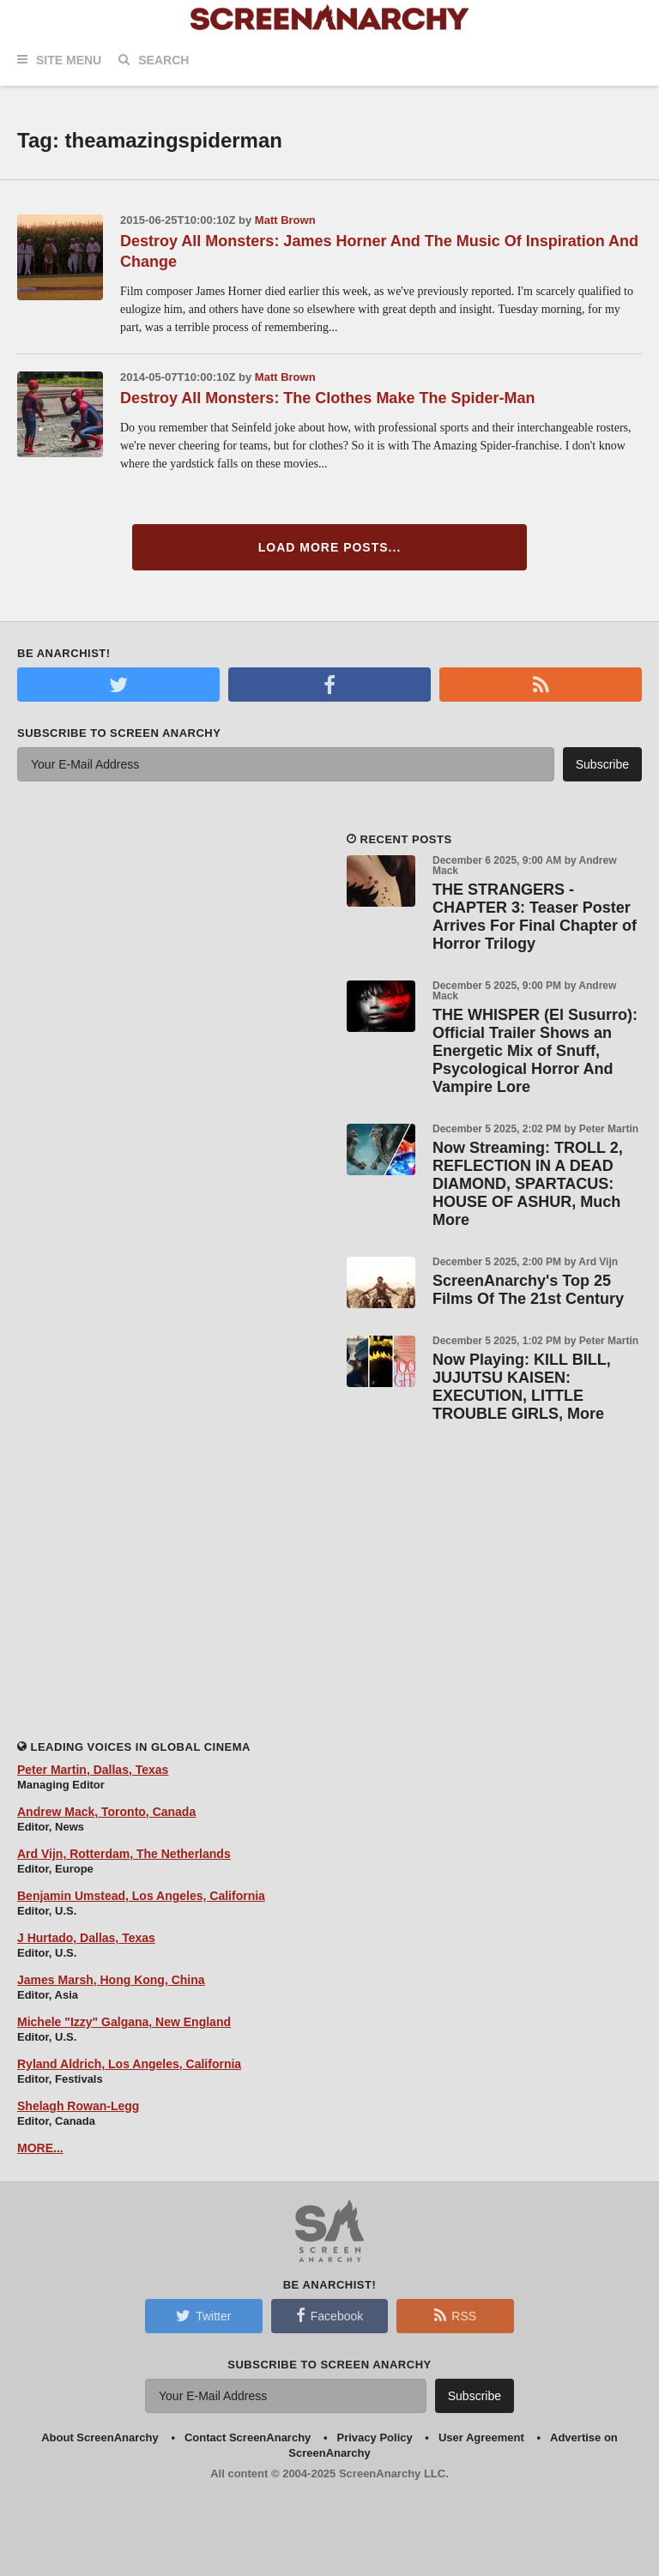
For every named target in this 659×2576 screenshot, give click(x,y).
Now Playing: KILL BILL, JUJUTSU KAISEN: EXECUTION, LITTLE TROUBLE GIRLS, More (521, 1386)
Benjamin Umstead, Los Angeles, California (141, 1896)
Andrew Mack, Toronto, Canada (106, 1812)
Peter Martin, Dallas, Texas (92, 1770)
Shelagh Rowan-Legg (78, 2106)
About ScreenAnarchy (100, 2437)
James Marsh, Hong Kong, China (111, 1980)
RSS (455, 2315)
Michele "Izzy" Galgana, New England (124, 2022)
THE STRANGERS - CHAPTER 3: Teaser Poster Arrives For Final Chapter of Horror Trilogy (534, 916)
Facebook (329, 2315)
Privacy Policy (375, 2437)
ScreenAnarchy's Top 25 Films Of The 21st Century (528, 1289)
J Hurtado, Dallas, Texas (86, 1938)
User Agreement (481, 2437)
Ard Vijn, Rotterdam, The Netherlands (124, 1854)
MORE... (40, 2148)
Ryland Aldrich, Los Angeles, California (129, 2064)
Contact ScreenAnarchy (247, 2437)
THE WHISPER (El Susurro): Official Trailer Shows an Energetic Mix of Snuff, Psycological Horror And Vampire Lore (535, 1050)
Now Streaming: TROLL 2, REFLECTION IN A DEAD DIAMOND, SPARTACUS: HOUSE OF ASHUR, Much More (527, 1183)
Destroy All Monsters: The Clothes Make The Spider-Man (327, 398)
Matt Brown (285, 220)
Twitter (203, 2315)
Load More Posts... (330, 547)
